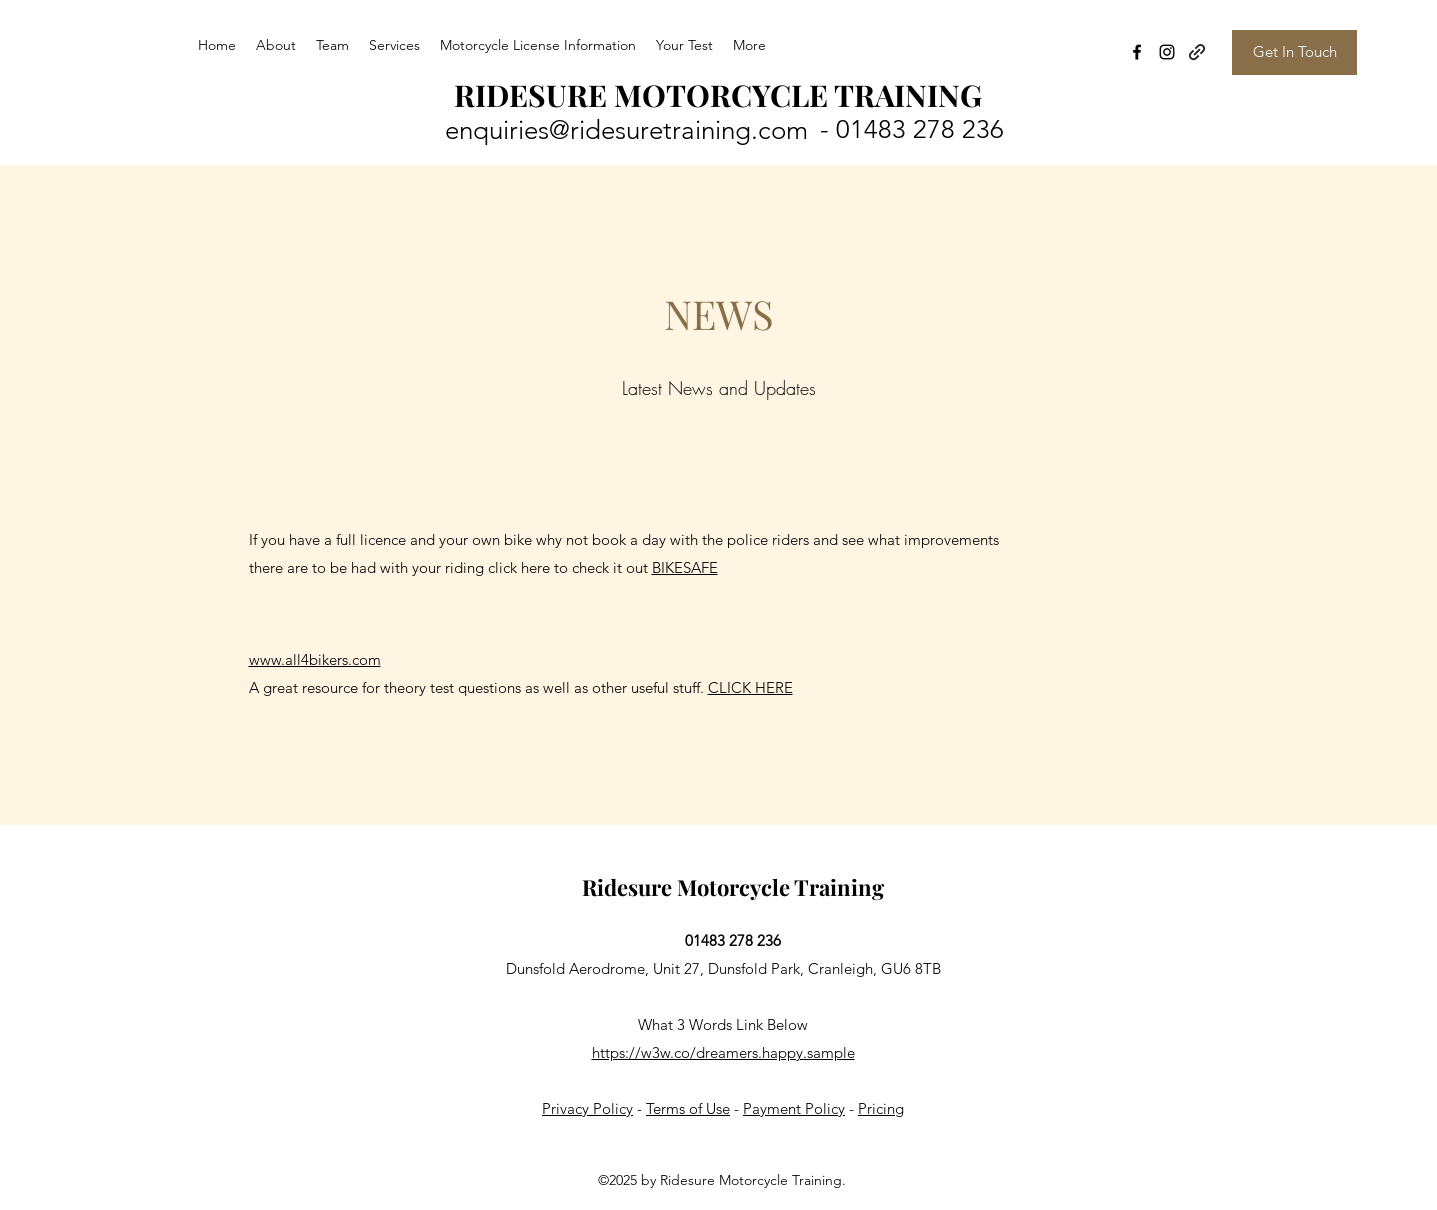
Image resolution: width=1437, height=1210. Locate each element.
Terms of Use (688, 1108)
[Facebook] (1137, 52)
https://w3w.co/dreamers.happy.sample (723, 1052)
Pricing (881, 1108)
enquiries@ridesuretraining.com (626, 130)
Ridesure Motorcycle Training (733, 887)
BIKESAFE (685, 567)
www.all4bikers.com (315, 659)
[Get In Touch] (1294, 52)
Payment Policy (794, 1108)
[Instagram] (1167, 52)
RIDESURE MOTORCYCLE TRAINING (718, 95)
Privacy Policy (587, 1108)
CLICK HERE (750, 687)
